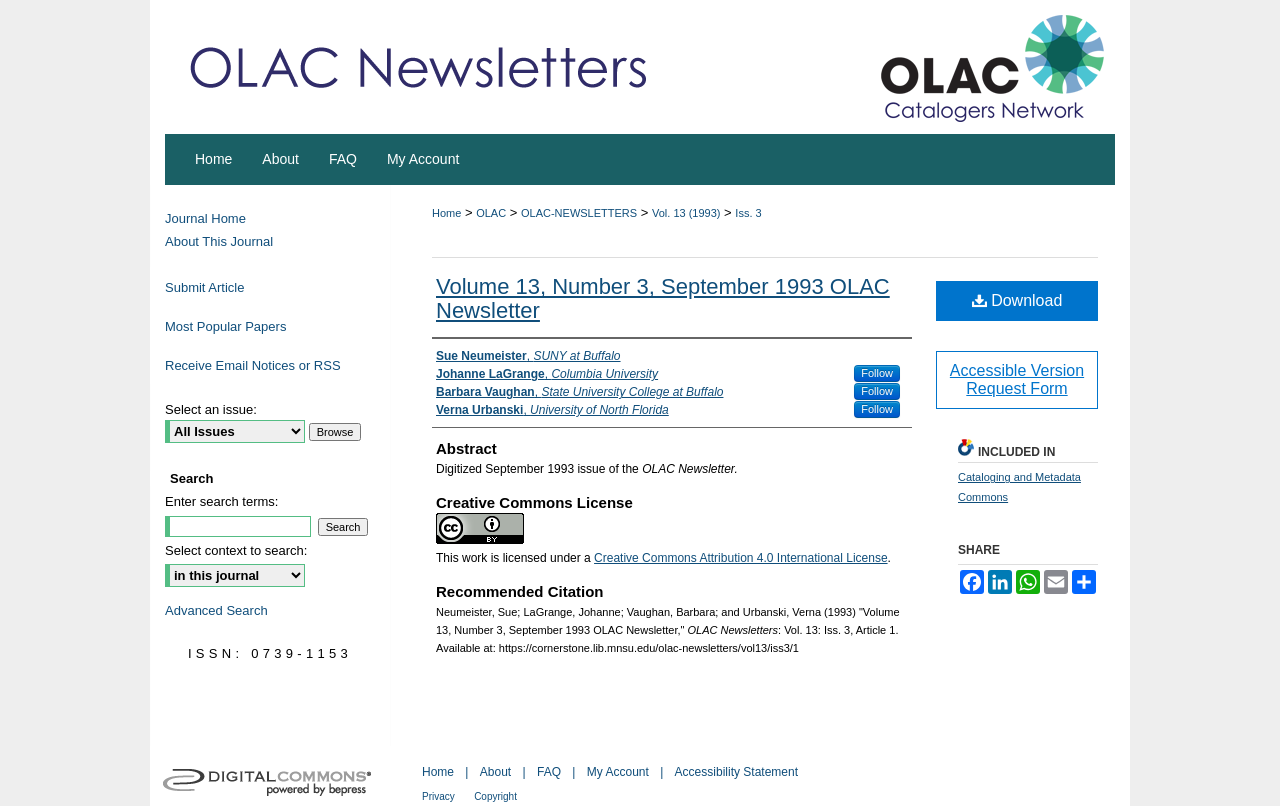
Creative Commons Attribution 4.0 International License (741, 558)
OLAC (491, 213)
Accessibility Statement (736, 772)
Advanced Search (216, 610)
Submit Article (204, 287)
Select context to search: (236, 550)
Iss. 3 (748, 213)
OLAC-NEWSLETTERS (579, 213)
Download (1017, 300)
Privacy (438, 796)
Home (446, 213)
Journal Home (205, 218)
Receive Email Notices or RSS (253, 365)
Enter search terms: (221, 501)
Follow (877, 373)
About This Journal (219, 241)
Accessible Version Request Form (1017, 379)
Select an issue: (211, 409)
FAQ (549, 772)
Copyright (495, 796)
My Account (618, 772)
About (495, 772)
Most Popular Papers (225, 326)
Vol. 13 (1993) (686, 213)
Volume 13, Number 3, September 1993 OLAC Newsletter (663, 298)
